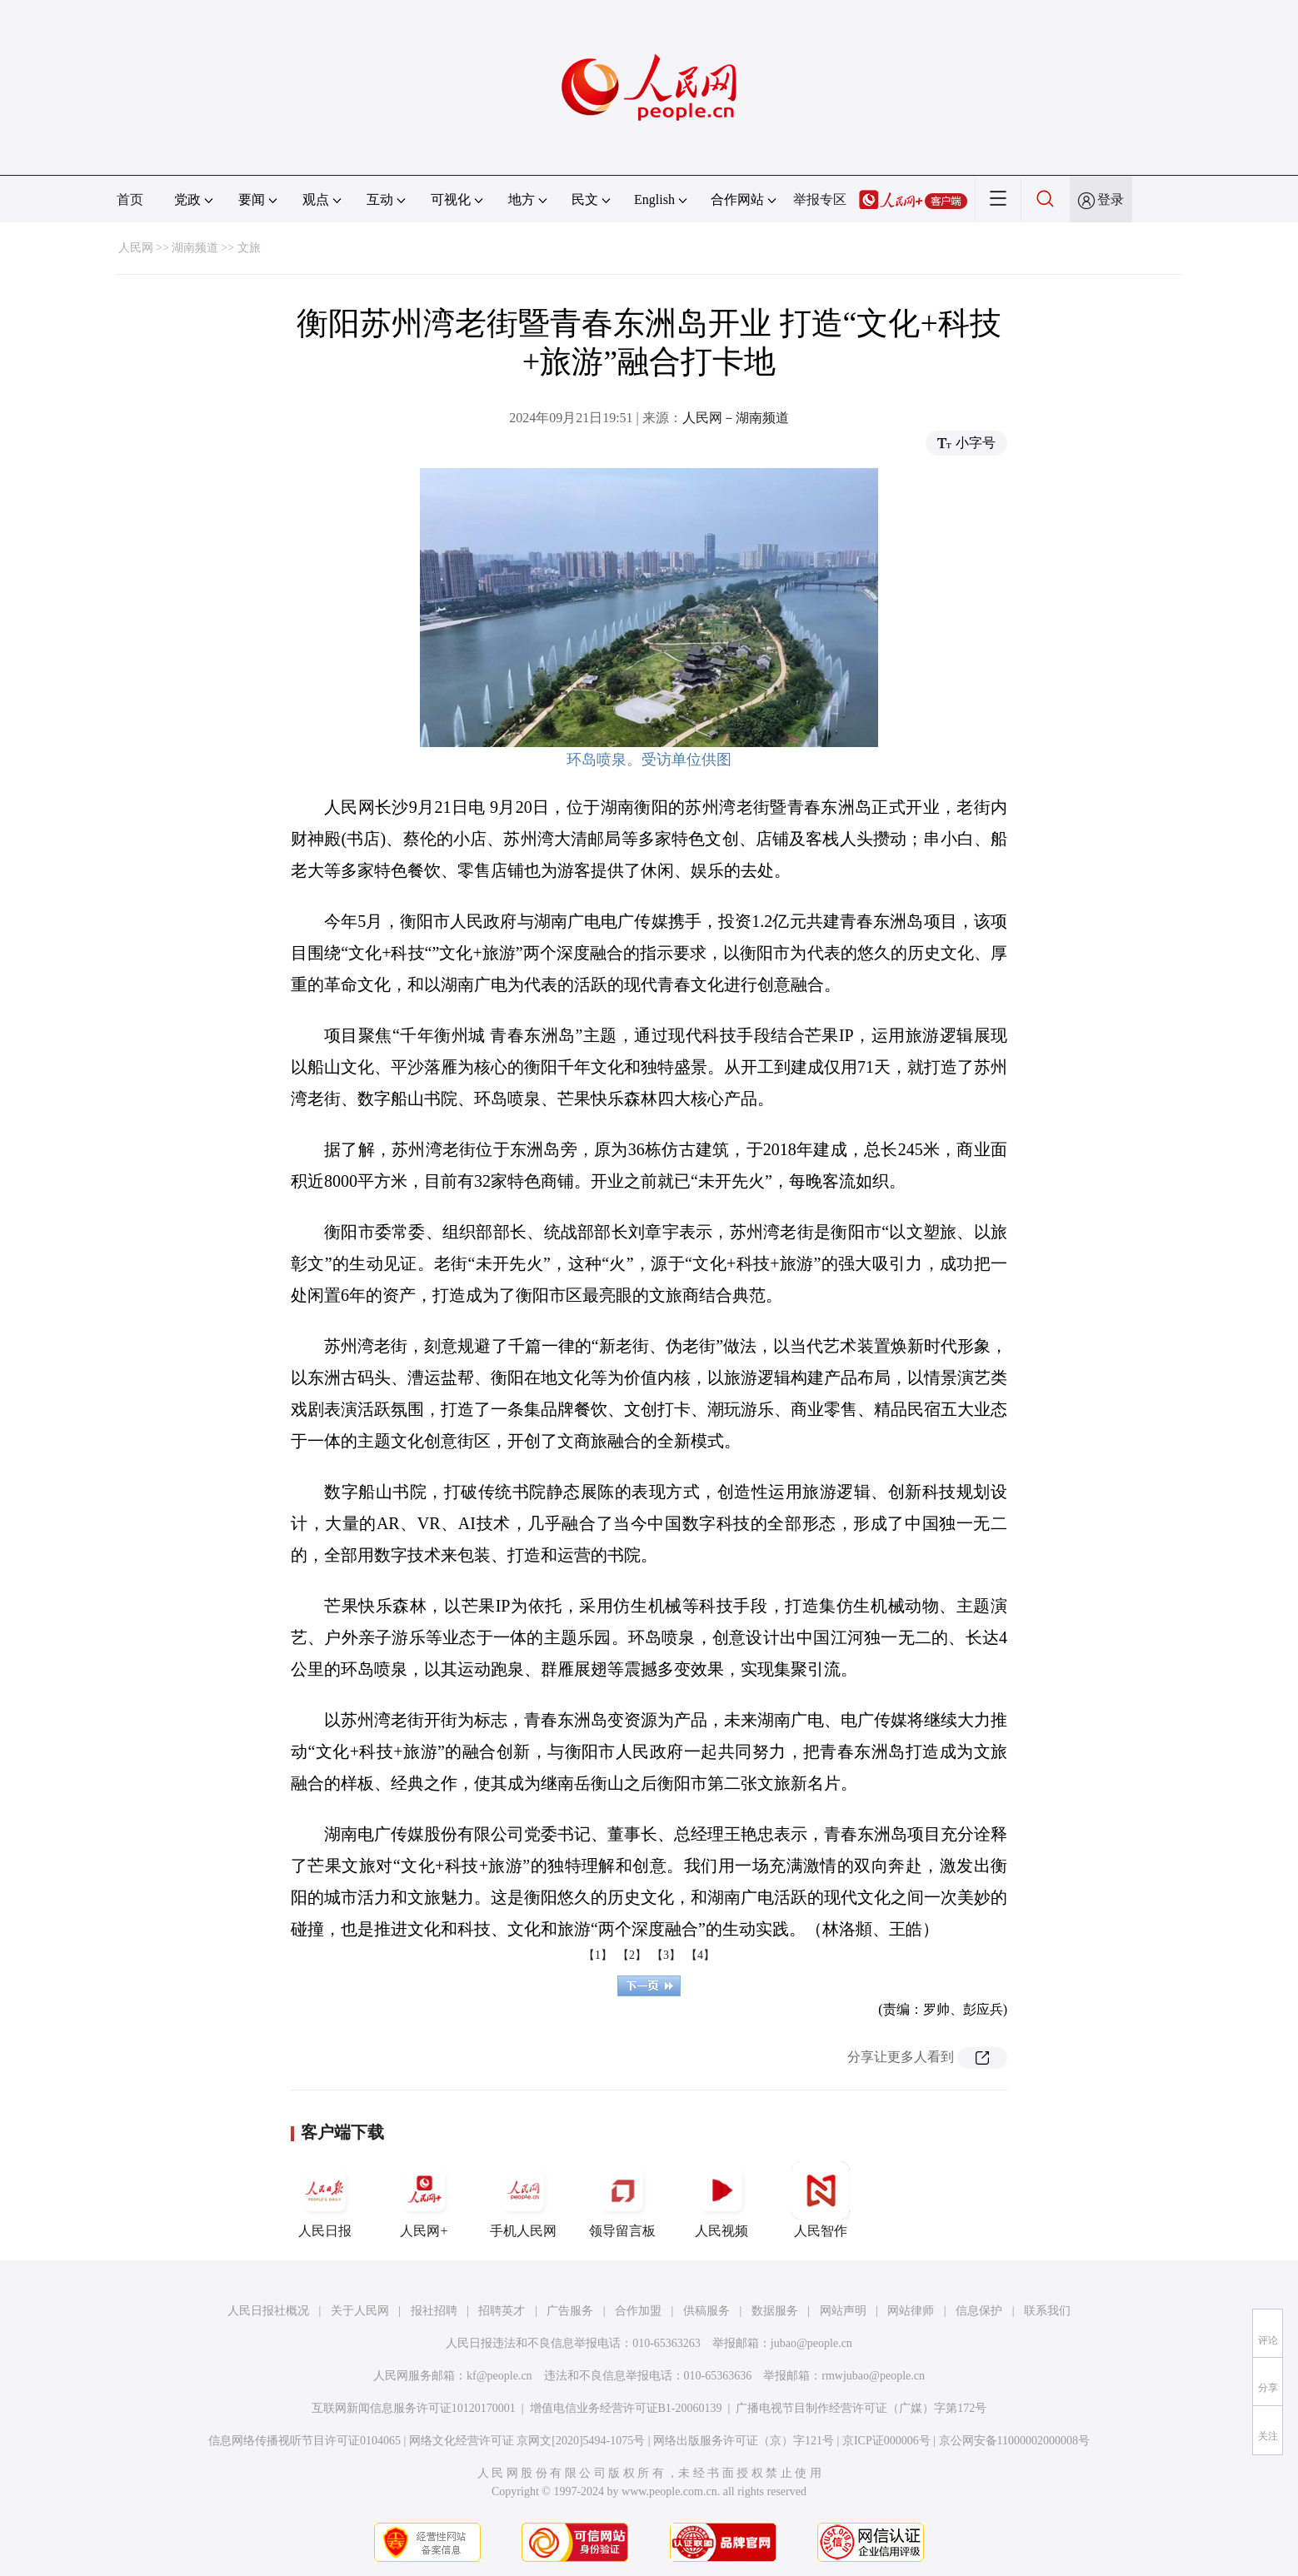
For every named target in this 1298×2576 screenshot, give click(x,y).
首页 (130, 199)
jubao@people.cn (811, 2343)
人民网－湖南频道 (735, 418)
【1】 (597, 1955)
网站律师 (910, 2310)
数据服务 (774, 2310)
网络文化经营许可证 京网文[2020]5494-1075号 (527, 2440)
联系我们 (1047, 2310)
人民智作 (820, 2199)
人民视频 (721, 2199)
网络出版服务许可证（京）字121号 (743, 2440)
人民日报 (325, 2199)
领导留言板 (622, 2199)
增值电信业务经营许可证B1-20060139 (626, 2408)
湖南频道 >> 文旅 (216, 248)
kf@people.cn (499, 2375)
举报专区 (819, 199)
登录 (1110, 199)
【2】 (632, 1955)
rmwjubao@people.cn (873, 2375)
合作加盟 (638, 2310)
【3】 (666, 1955)
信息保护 (979, 2310)
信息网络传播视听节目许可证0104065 (304, 2440)
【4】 (700, 1955)
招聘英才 (501, 2310)
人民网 (135, 248)
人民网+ (424, 2199)
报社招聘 (434, 2310)
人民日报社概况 (268, 2310)
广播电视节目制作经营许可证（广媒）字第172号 (861, 2408)
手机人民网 (523, 2199)
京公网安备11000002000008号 (1014, 2440)
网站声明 (843, 2310)
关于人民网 (360, 2310)
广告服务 (570, 2310)
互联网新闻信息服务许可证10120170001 (414, 2408)
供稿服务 (706, 2310)
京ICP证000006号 (886, 2440)
